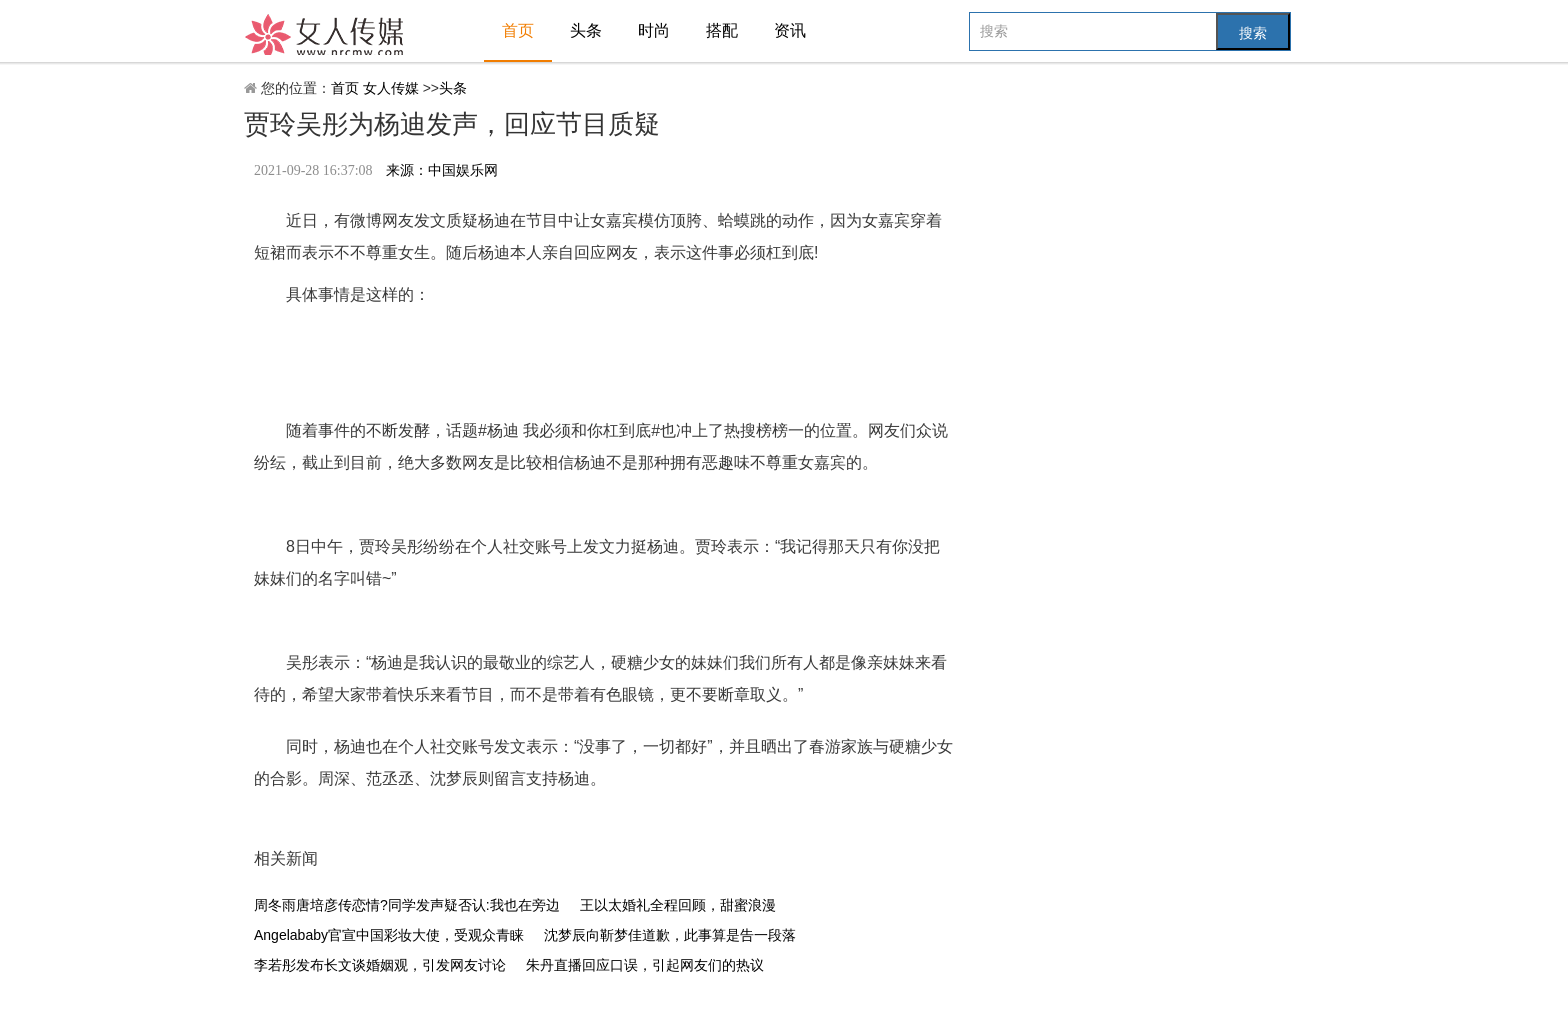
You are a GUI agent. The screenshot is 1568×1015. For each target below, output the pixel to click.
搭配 (722, 30)
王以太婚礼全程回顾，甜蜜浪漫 (678, 905)
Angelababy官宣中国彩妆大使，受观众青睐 (389, 935)
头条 (586, 30)
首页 (518, 30)
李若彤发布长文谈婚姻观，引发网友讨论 (380, 965)
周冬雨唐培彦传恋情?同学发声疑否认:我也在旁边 (407, 905)
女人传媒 (393, 88)
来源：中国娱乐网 (442, 170)
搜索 (1253, 33)
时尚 (654, 30)
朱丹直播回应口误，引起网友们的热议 (645, 965)
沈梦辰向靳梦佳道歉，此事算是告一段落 (670, 935)
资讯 (790, 30)
